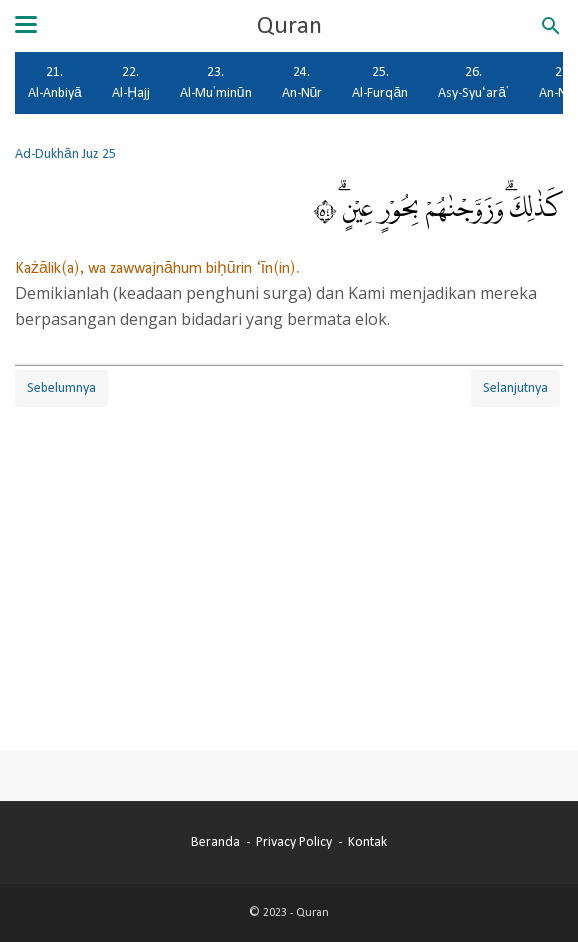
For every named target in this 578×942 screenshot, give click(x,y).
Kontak (367, 842)
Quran (289, 26)
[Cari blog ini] (551, 26)
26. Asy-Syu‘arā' (473, 82)
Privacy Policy (294, 842)
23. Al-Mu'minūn (216, 82)
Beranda (215, 842)
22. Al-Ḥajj (131, 82)
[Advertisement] (289, 551)
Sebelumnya (61, 388)
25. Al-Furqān (380, 82)
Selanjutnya (515, 388)
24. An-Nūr (302, 82)
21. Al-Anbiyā (55, 82)
